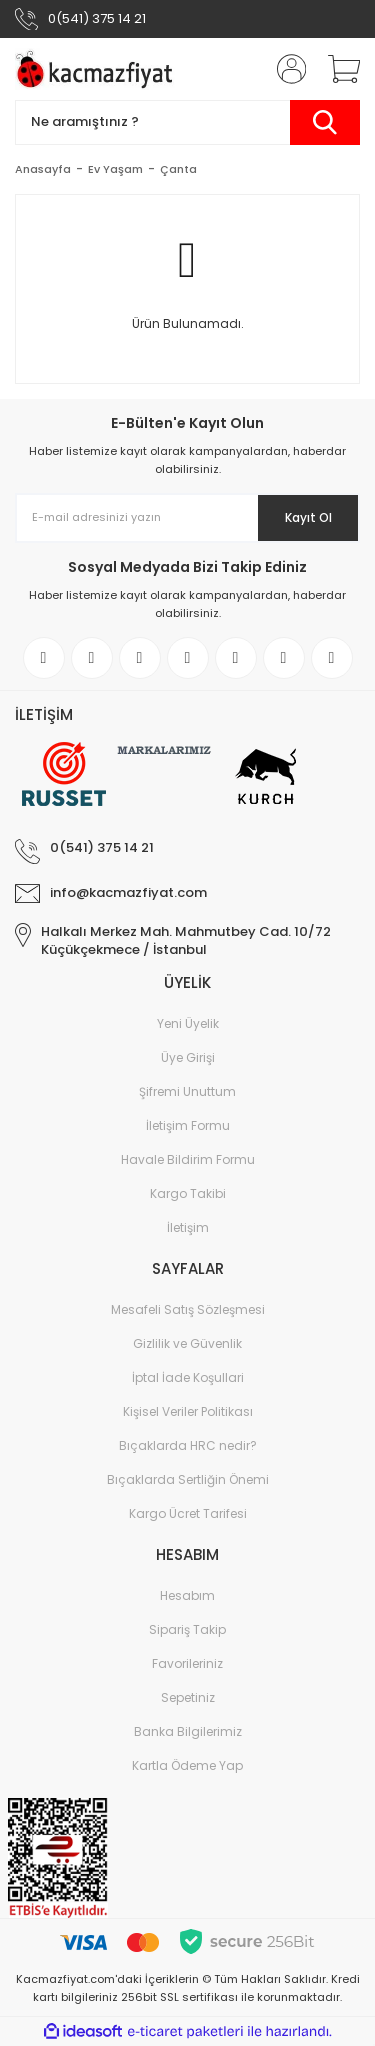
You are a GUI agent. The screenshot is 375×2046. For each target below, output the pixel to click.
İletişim (188, 1227)
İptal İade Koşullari (188, 1377)
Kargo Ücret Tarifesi (188, 1513)
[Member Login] (285, 69)
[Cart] (337, 69)
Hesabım (187, 1595)
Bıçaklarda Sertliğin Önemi (188, 1479)
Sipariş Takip (187, 1629)
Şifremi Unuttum (187, 1091)
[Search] (187, 122)
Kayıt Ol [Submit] (308, 517)
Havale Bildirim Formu (188, 1159)
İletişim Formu (188, 1125)
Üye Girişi (188, 1057)
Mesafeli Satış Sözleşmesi (188, 1309)
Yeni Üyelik (188, 1023)
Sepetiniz (188, 1697)
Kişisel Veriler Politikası (188, 1411)
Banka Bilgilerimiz (188, 1731)
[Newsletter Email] (187, 518)
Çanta (178, 169)
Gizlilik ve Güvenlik (187, 1343)
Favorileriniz (187, 1663)
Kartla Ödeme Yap (187, 1765)
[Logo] (97, 69)
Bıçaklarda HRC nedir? (188, 1445)
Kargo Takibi (188, 1193)
